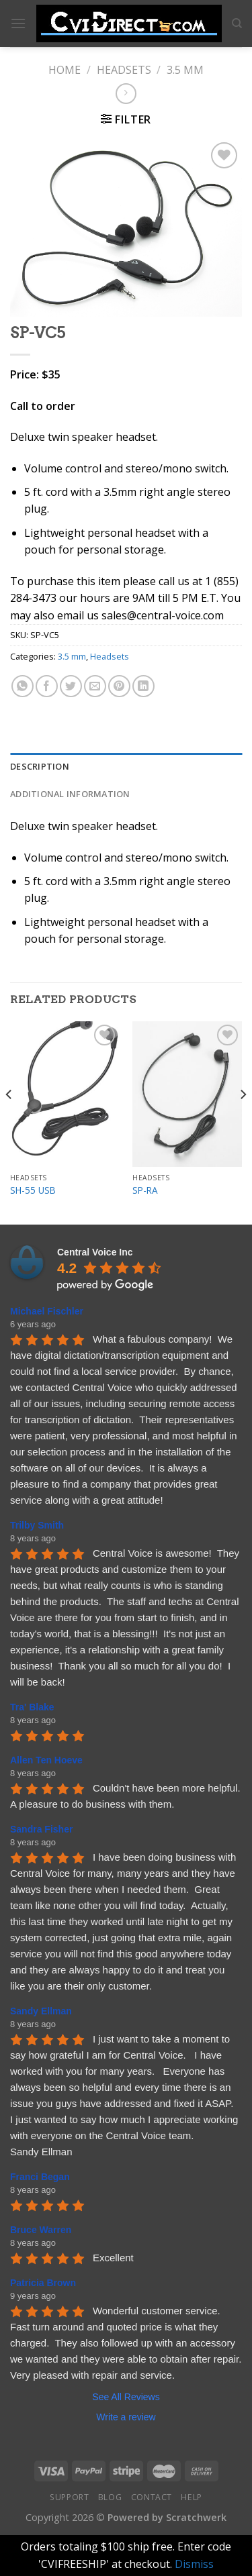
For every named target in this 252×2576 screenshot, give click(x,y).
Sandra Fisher (41, 1829)
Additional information (70, 794)
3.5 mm (185, 69)
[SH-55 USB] (65, 1094)
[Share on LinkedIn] (143, 686)
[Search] (237, 23)
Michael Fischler (46, 1311)
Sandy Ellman (41, 2011)
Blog (110, 2497)
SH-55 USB (33, 1190)
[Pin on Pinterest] (119, 686)
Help (191, 2497)
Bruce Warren (40, 2229)
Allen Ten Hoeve (46, 1760)
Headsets (124, 69)
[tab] (126, 766)
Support (69, 2497)
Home (64, 69)
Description (39, 766)
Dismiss (194, 2564)
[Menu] (18, 23)
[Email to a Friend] (95, 686)
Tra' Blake (32, 1707)
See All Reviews (125, 2396)
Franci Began (40, 2176)
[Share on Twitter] (71, 686)
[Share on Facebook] (47, 686)
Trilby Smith (37, 1525)
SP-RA (145, 1190)
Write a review (125, 2417)
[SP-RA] (187, 1094)
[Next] (242, 1121)
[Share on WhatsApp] (22, 686)
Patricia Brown (43, 2282)
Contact (151, 2497)
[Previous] (9, 1121)
